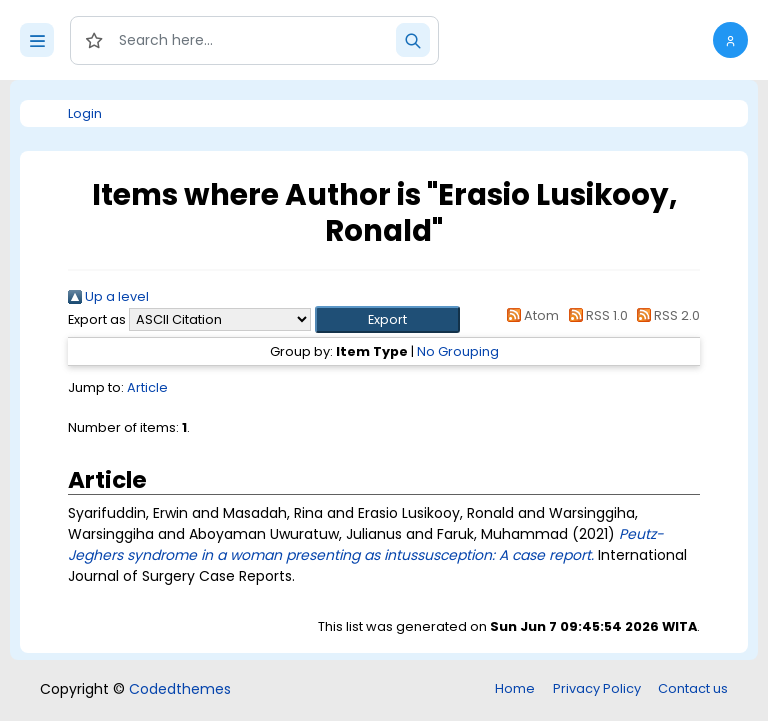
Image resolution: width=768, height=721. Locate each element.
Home (515, 688)
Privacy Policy (597, 688)
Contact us (693, 688)
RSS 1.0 (594, 315)
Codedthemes (180, 689)
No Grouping (458, 351)
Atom (530, 315)
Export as (97, 319)
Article (147, 387)
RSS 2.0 (665, 315)
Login (85, 113)
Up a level (108, 296)
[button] (730, 40)
